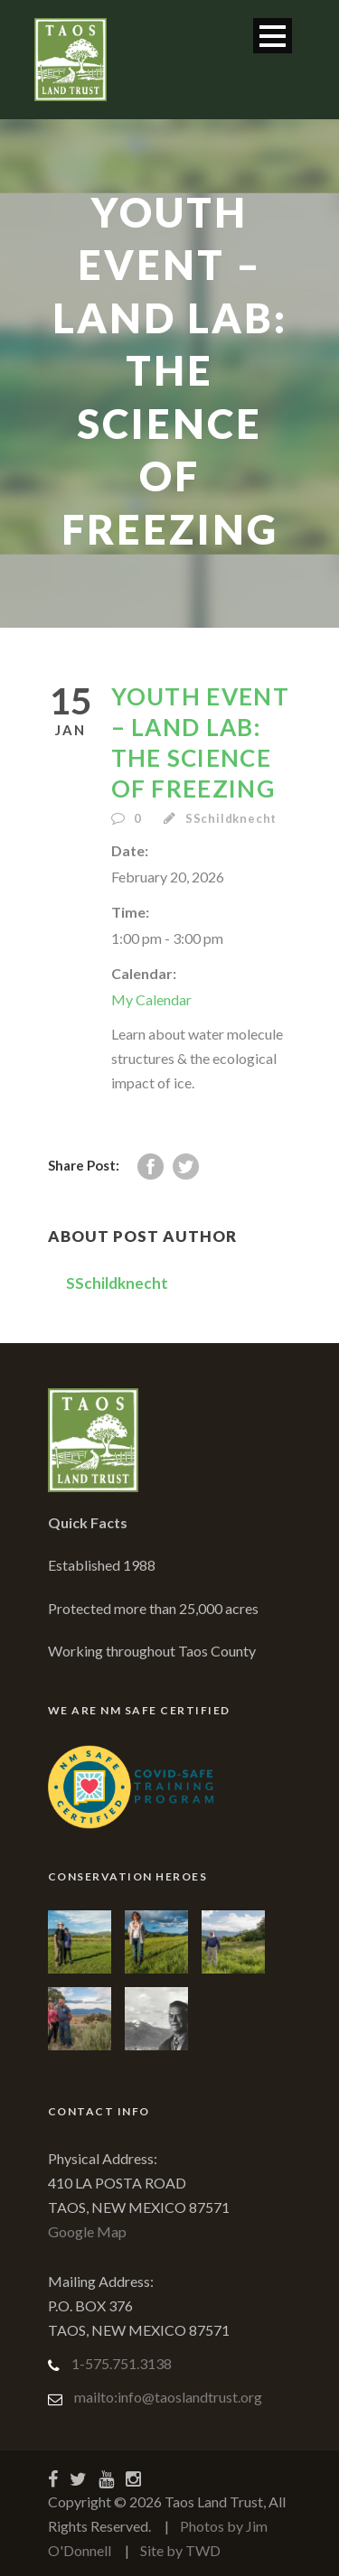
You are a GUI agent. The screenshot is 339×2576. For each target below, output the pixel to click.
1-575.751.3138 (121, 2363)
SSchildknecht (231, 818)
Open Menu (272, 35)
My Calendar (151, 999)
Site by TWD (180, 2550)
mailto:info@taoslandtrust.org (168, 2396)
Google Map (87, 2231)
